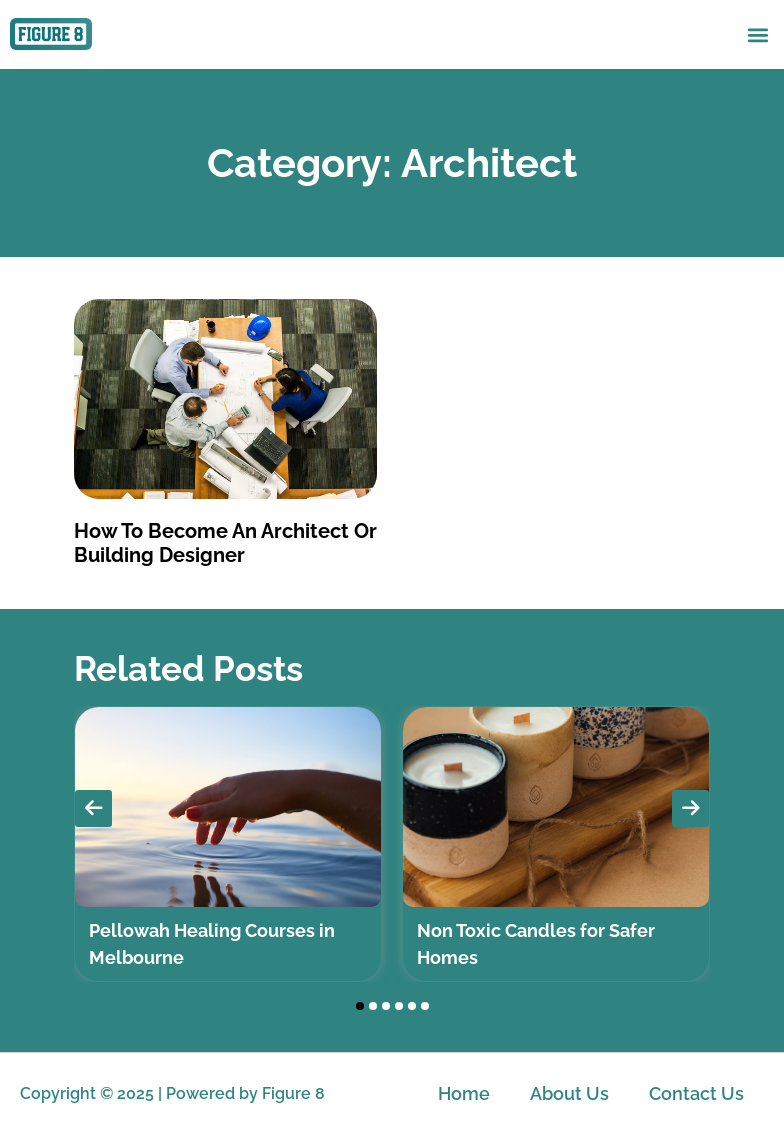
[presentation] (93, 808)
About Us (569, 1093)
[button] (757, 34)
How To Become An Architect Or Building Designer (225, 543)
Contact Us (696, 1093)
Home (464, 1093)
